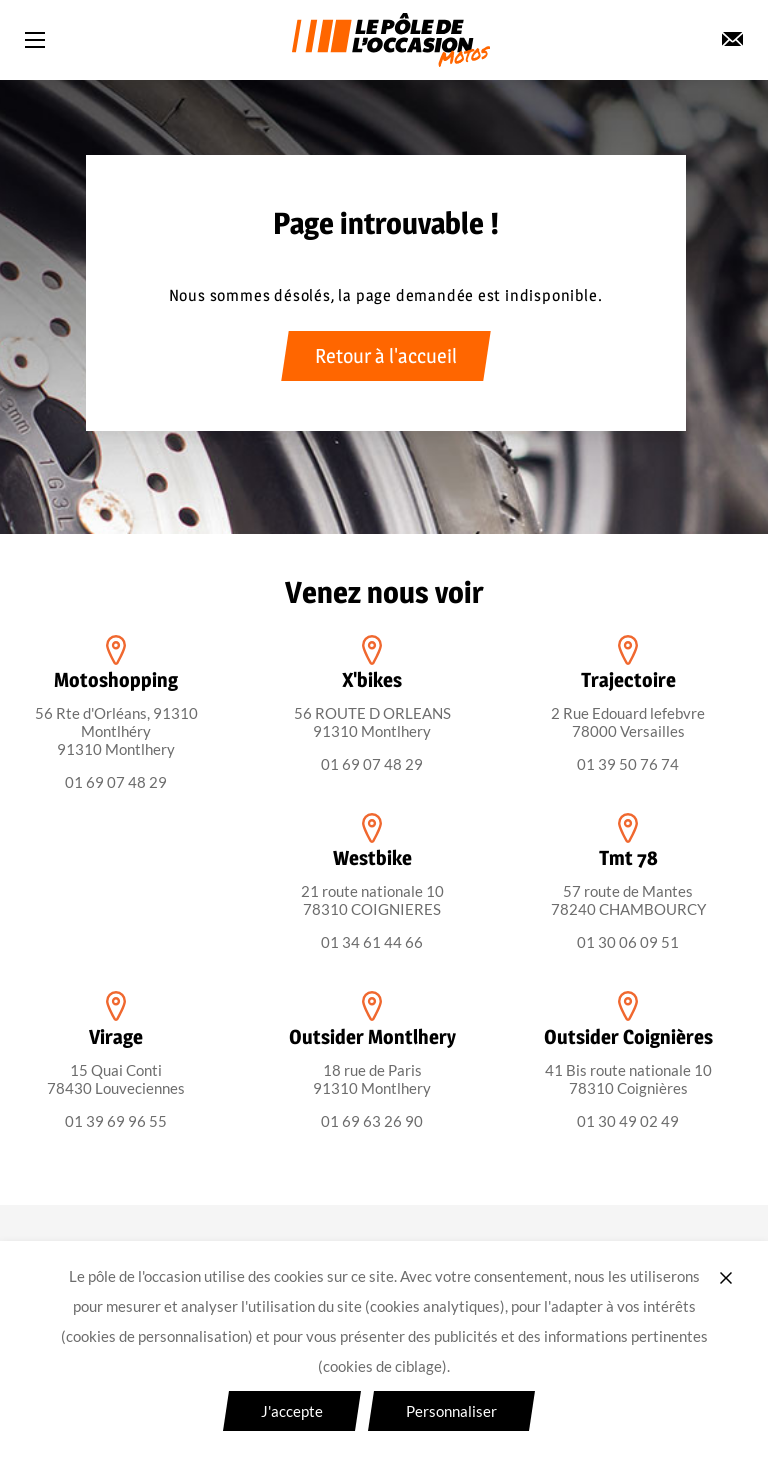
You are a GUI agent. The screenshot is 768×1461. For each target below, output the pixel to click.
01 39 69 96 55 (116, 1121)
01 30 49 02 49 (628, 1121)
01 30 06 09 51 (628, 942)
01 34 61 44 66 (372, 942)
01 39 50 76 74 (628, 764)
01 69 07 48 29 (116, 782)
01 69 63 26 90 (372, 1121)
